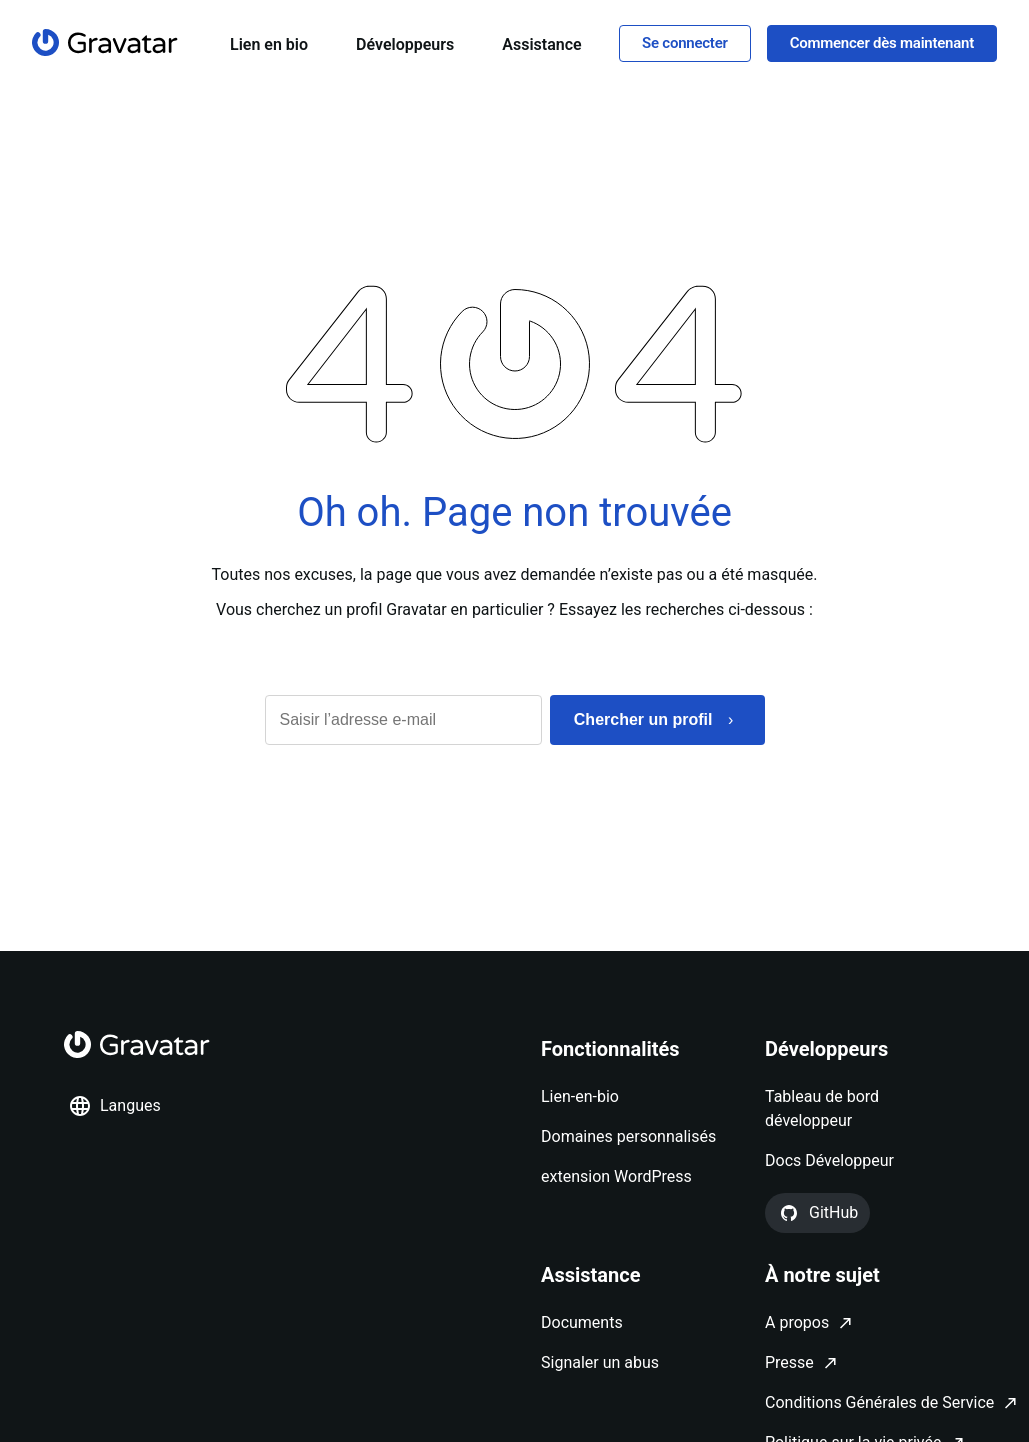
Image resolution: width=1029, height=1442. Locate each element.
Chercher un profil (643, 719)
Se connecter (685, 43)
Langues (114, 1106)
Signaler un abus (600, 1362)
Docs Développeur (829, 1160)
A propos (797, 1322)
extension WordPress (616, 1176)
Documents (582, 1322)
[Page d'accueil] (105, 42)
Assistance (541, 44)
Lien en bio (269, 44)
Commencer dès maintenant (882, 43)
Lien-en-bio (580, 1096)
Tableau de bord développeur (822, 1108)
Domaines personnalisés (628, 1136)
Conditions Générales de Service (879, 1402)
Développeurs (405, 44)
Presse (789, 1362)
